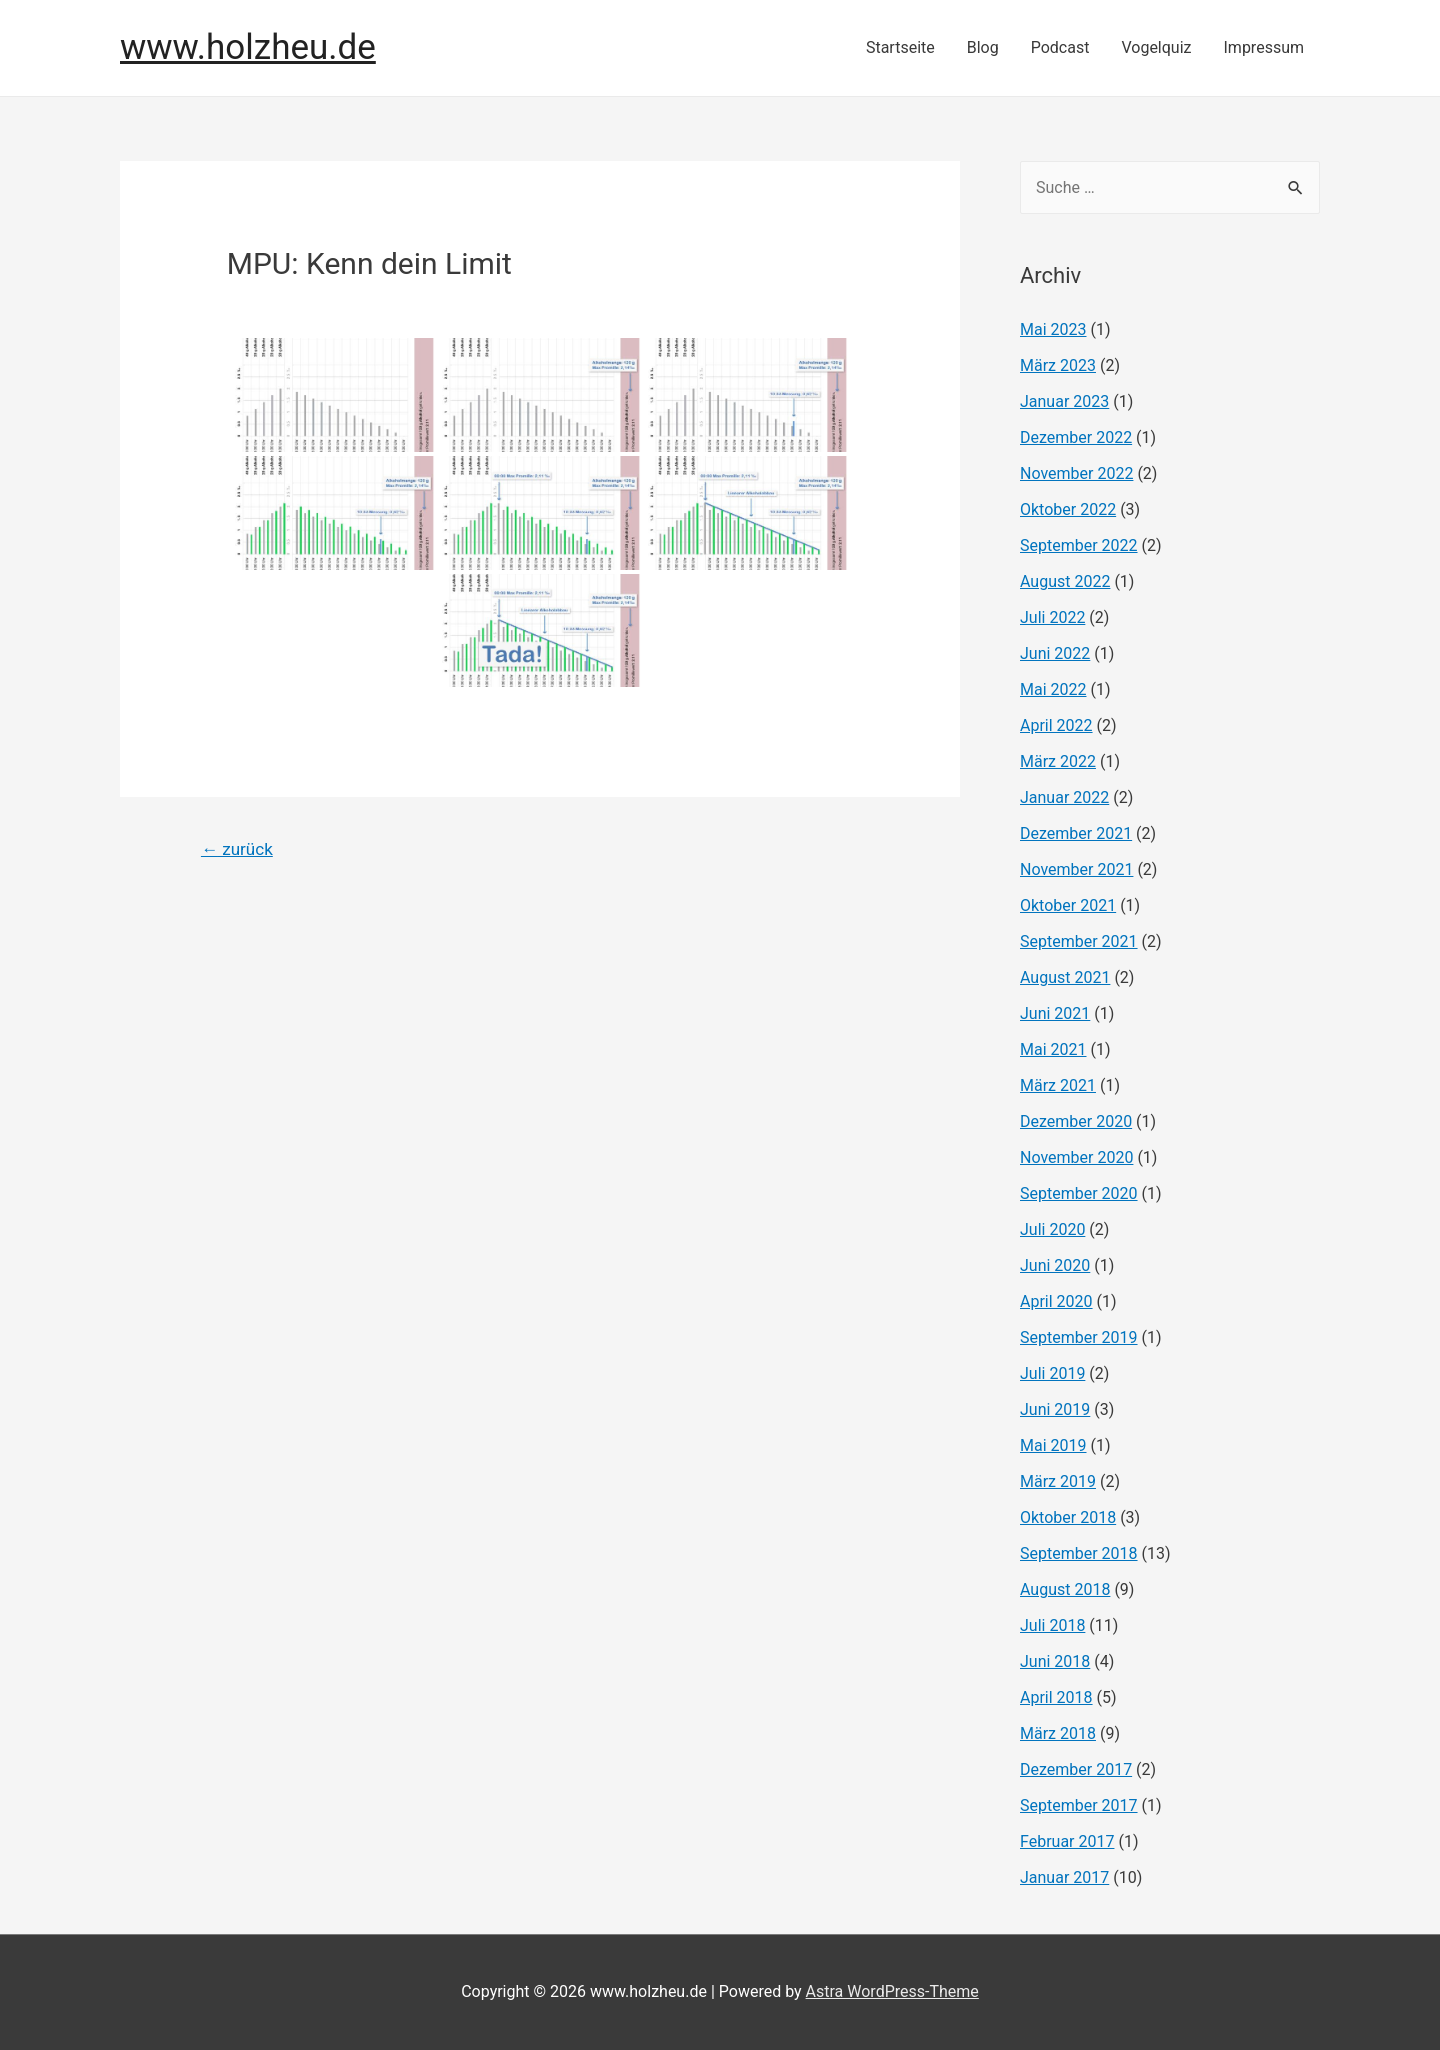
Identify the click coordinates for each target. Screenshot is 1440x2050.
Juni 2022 (1055, 653)
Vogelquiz (1156, 47)
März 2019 (1058, 1481)
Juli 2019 (1052, 1373)
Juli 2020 (1052, 1229)
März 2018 (1058, 1733)
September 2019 (1079, 1337)
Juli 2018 (1052, 1625)
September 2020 (1079, 1193)
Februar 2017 (1067, 1841)
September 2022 (1079, 545)
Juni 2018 (1055, 1661)
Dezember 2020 (1076, 1121)
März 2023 (1058, 365)
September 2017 (1079, 1805)
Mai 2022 (1053, 689)
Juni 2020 (1055, 1265)
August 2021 (1065, 977)
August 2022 (1065, 581)
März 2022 (1058, 761)
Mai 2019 (1053, 1445)
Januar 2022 (1064, 797)
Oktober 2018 (1068, 1517)
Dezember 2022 (1076, 437)
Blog (983, 47)
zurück (237, 849)
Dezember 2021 (1076, 833)
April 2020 (1056, 1301)
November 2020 (1076, 1157)
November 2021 (1076, 869)
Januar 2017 (1064, 1877)
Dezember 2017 (1076, 1769)
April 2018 (1056, 1697)
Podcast (1060, 47)
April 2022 (1056, 725)
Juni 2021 (1055, 1013)
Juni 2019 (1055, 1409)
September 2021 (1079, 941)
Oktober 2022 (1068, 509)
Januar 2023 (1064, 401)
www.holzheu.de (248, 47)
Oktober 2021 (1068, 905)
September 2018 (1079, 1553)
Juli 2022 (1052, 617)
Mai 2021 (1053, 1049)
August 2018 (1065, 1589)
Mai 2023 (1053, 329)
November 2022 (1076, 473)
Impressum (1264, 47)
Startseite (900, 47)
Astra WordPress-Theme (892, 1991)
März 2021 (1058, 1085)
